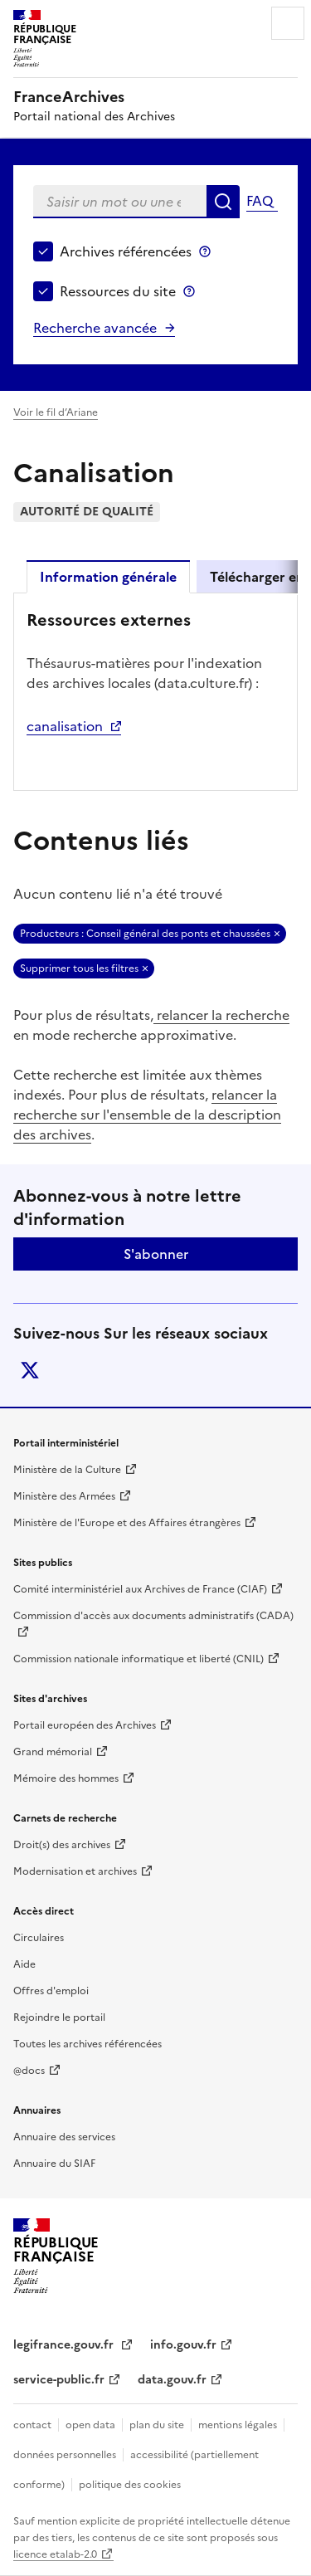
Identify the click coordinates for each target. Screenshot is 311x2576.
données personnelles (64, 2454)
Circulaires (38, 1937)
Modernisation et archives (75, 1871)
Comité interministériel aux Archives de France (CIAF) (140, 1589)
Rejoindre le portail (59, 2017)
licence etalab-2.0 (55, 2554)
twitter (29, 1370)
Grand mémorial (52, 1751)
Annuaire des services (64, 2137)
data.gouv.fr (172, 2379)
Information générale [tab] (108, 577)
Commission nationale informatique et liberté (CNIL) (138, 1658)
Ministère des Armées (64, 1496)
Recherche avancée (95, 328)
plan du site (156, 2424)
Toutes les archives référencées (87, 2044)
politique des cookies (130, 2484)
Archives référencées (126, 251)
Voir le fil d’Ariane (55, 412)
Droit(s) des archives (61, 1844)
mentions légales (237, 2424)
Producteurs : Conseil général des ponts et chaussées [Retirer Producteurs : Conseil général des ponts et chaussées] (145, 933)
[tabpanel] (155, 690)
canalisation (65, 726)
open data (90, 2424)
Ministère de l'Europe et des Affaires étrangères (127, 1522)
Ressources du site (118, 291)
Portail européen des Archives (84, 1725)
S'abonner (156, 1254)
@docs (29, 2070)
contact (32, 2424)
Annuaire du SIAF (54, 2163)
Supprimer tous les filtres (79, 968)
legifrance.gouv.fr (65, 2345)
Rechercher (223, 201)
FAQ (259, 201)
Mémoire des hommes (66, 1778)
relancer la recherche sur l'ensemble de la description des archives (147, 1114)
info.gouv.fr (183, 2345)
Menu (287, 23)
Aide (24, 1964)
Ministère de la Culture (67, 1469)
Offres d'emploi (51, 1990)
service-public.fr (58, 2379)
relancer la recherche (221, 1015)
